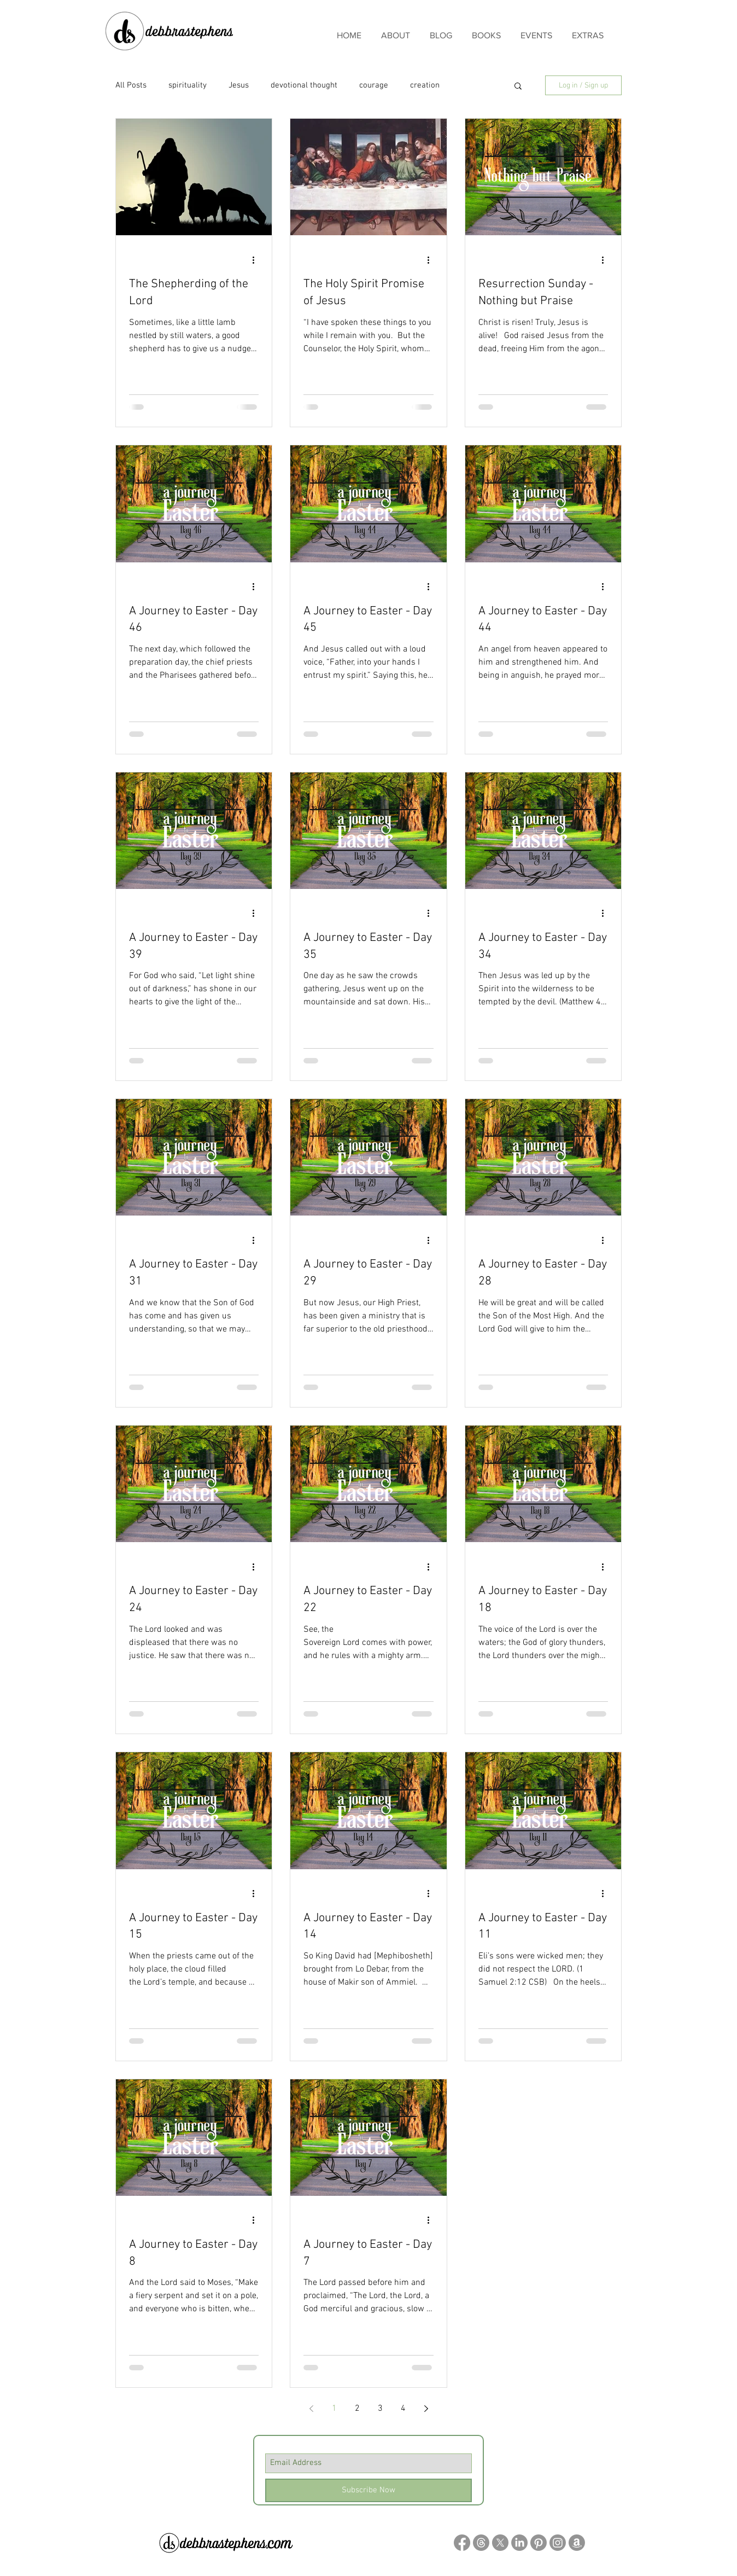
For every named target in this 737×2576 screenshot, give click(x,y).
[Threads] (481, 2542)
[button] (518, 86)
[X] (500, 2542)
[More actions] (257, 259)
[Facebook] (462, 2542)
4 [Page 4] (403, 2408)
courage (373, 85)
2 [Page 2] (357, 2408)
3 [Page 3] (380, 2408)
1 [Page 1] (334, 2408)
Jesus (239, 85)
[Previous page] (311, 2408)
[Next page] (426, 2408)
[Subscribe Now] (368, 2490)
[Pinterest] (538, 2542)
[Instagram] (557, 2542)
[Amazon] (577, 2542)
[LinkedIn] (519, 2542)
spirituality (187, 85)
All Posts (131, 85)
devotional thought (304, 85)
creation (425, 85)
